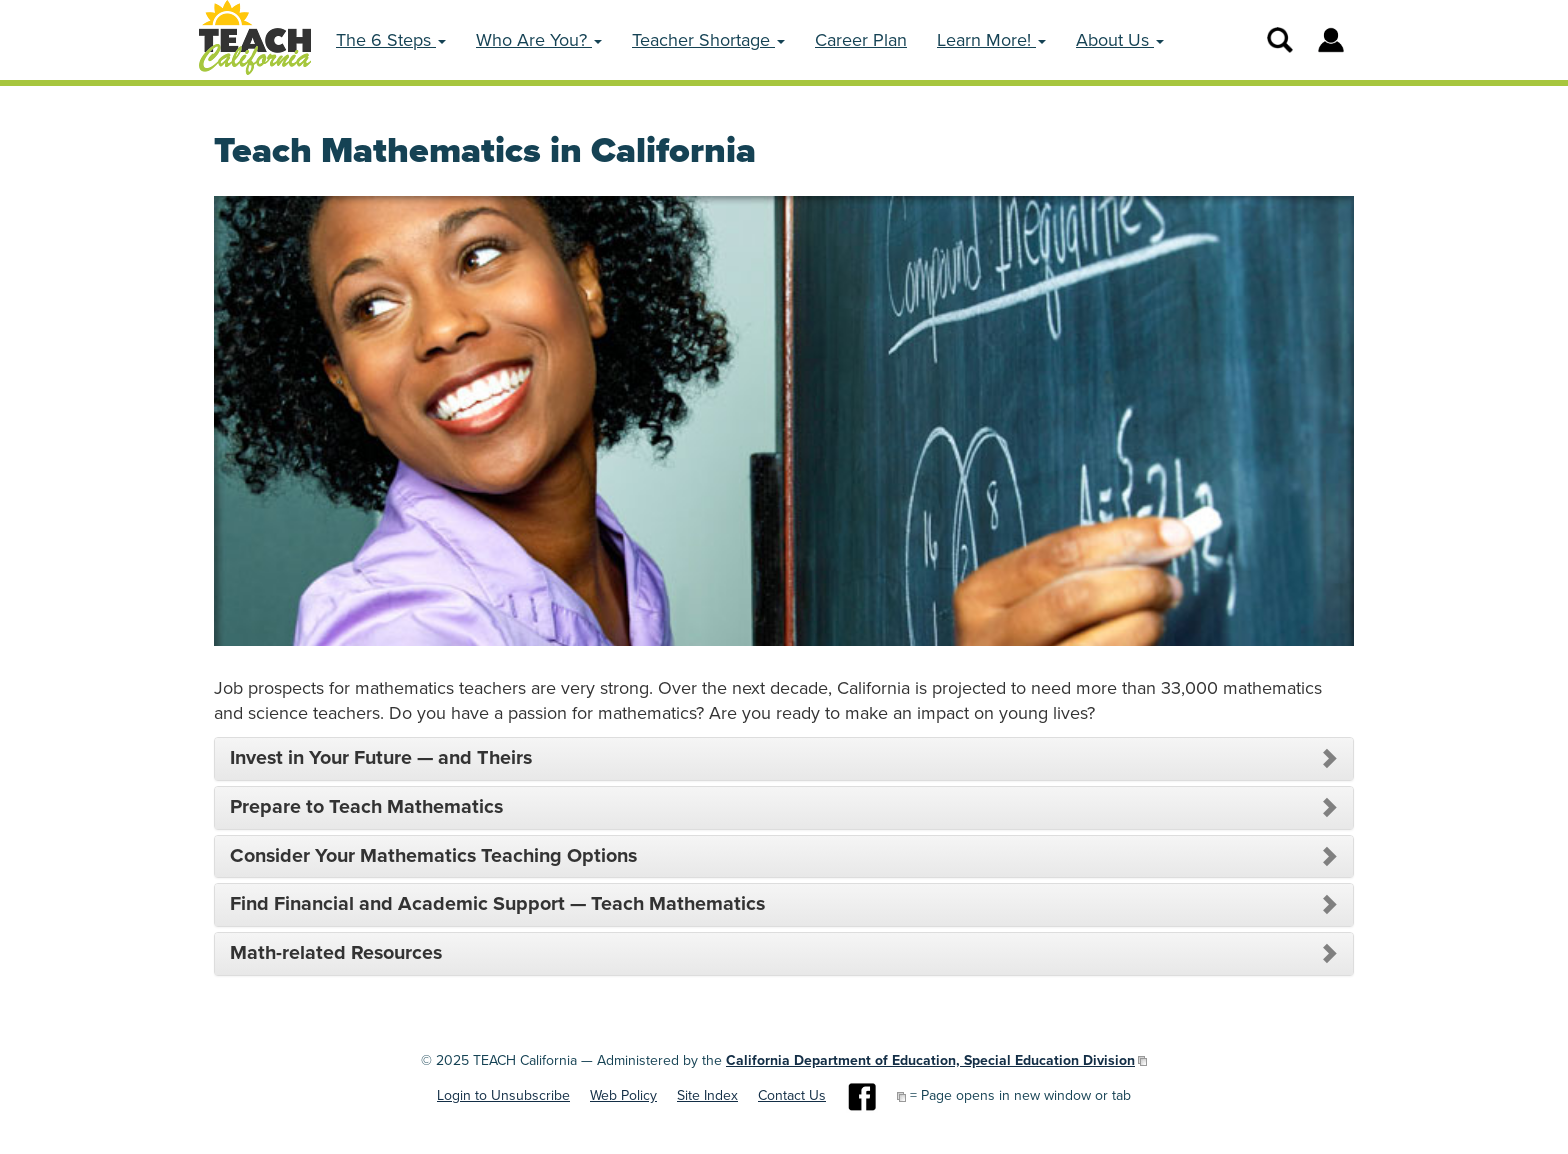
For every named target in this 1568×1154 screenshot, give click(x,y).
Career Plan (861, 40)
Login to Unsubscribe (503, 1095)
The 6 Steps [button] (391, 40)
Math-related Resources (336, 954)
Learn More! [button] (991, 40)
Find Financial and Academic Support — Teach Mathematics (497, 905)
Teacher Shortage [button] (708, 40)
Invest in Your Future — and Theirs (381, 759)
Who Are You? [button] (539, 40)
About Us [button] (1120, 40)
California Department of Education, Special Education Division (930, 1060)
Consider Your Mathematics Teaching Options (433, 857)
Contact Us (792, 1095)
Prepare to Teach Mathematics (366, 808)
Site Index (707, 1095)
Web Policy (623, 1095)
